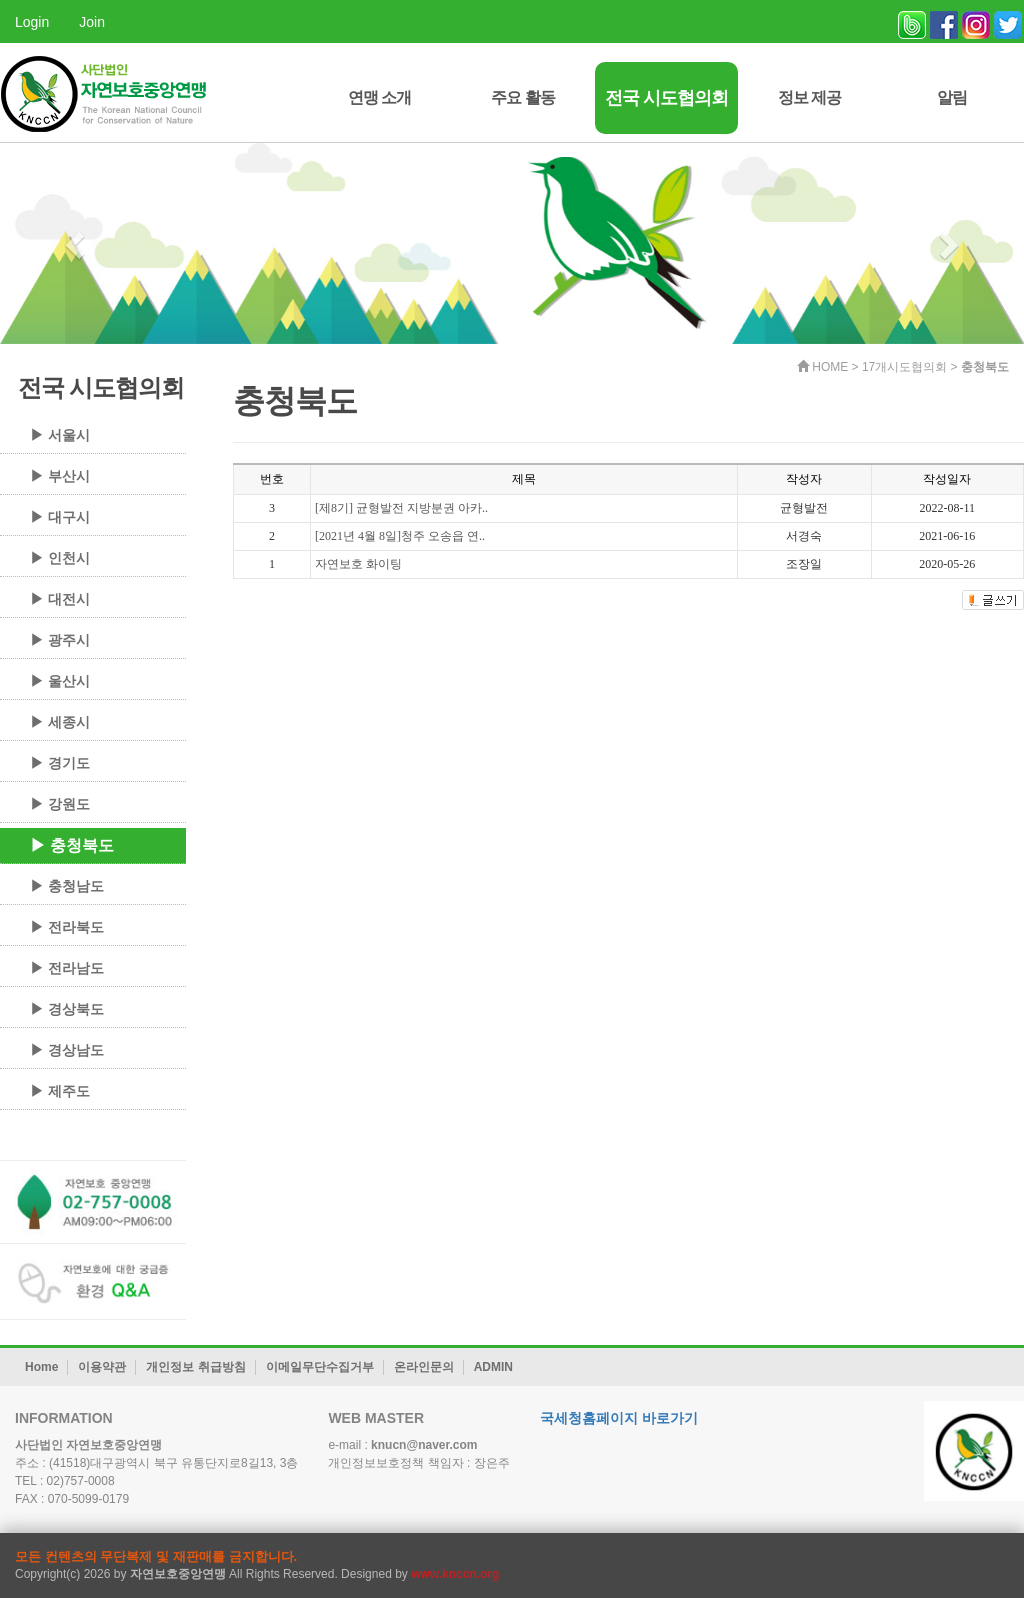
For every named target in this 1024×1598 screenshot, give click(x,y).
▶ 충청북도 (72, 845)
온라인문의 (424, 1367)
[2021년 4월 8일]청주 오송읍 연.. (400, 536)
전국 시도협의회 (666, 98)
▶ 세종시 (60, 722)
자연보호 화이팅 (358, 564)
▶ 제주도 (60, 1091)
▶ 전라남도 (67, 968)
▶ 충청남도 (67, 886)
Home (41, 1367)
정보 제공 (809, 97)
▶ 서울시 (60, 435)
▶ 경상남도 (67, 1050)
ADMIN (493, 1367)
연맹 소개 (379, 97)
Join (92, 22)
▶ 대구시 (60, 517)
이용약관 (102, 1367)
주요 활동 (522, 97)
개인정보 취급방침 (195, 1367)
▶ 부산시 (60, 476)
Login (32, 22)
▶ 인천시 (60, 558)
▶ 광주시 (60, 640)
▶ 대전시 (60, 599)
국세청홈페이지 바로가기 (619, 1418)
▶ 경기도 (60, 763)
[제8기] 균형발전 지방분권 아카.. (401, 508)
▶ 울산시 (60, 681)
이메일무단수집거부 (320, 1367)
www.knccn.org (455, 1574)
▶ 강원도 (60, 804)
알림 (952, 97)
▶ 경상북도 (67, 1009)
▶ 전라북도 (67, 927)
